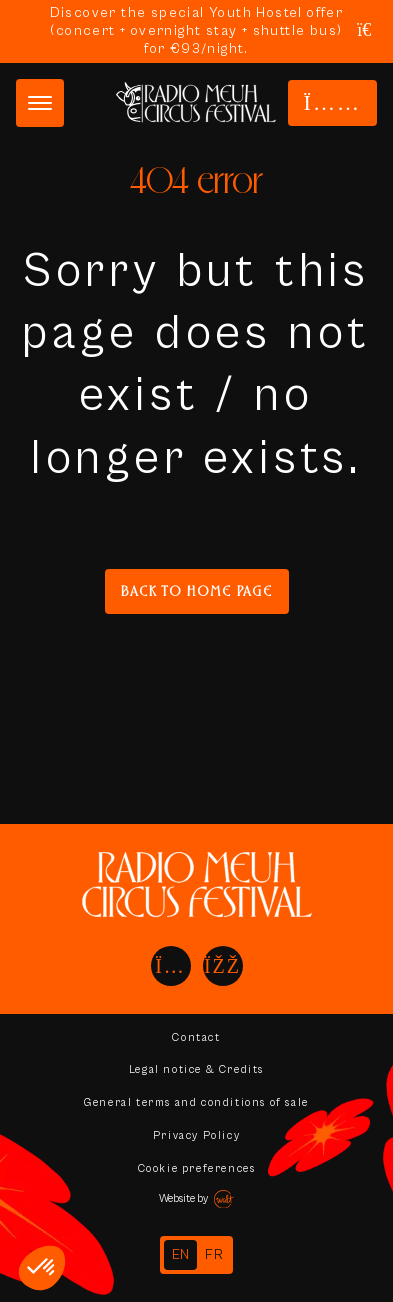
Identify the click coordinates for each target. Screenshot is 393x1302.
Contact (196, 1037)
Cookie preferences (197, 1168)
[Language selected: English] (196, 1255)
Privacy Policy (196, 1135)
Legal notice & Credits (196, 1069)
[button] (42, 1268)
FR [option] (215, 1255)
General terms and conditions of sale (196, 1102)
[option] (215, 1255)
